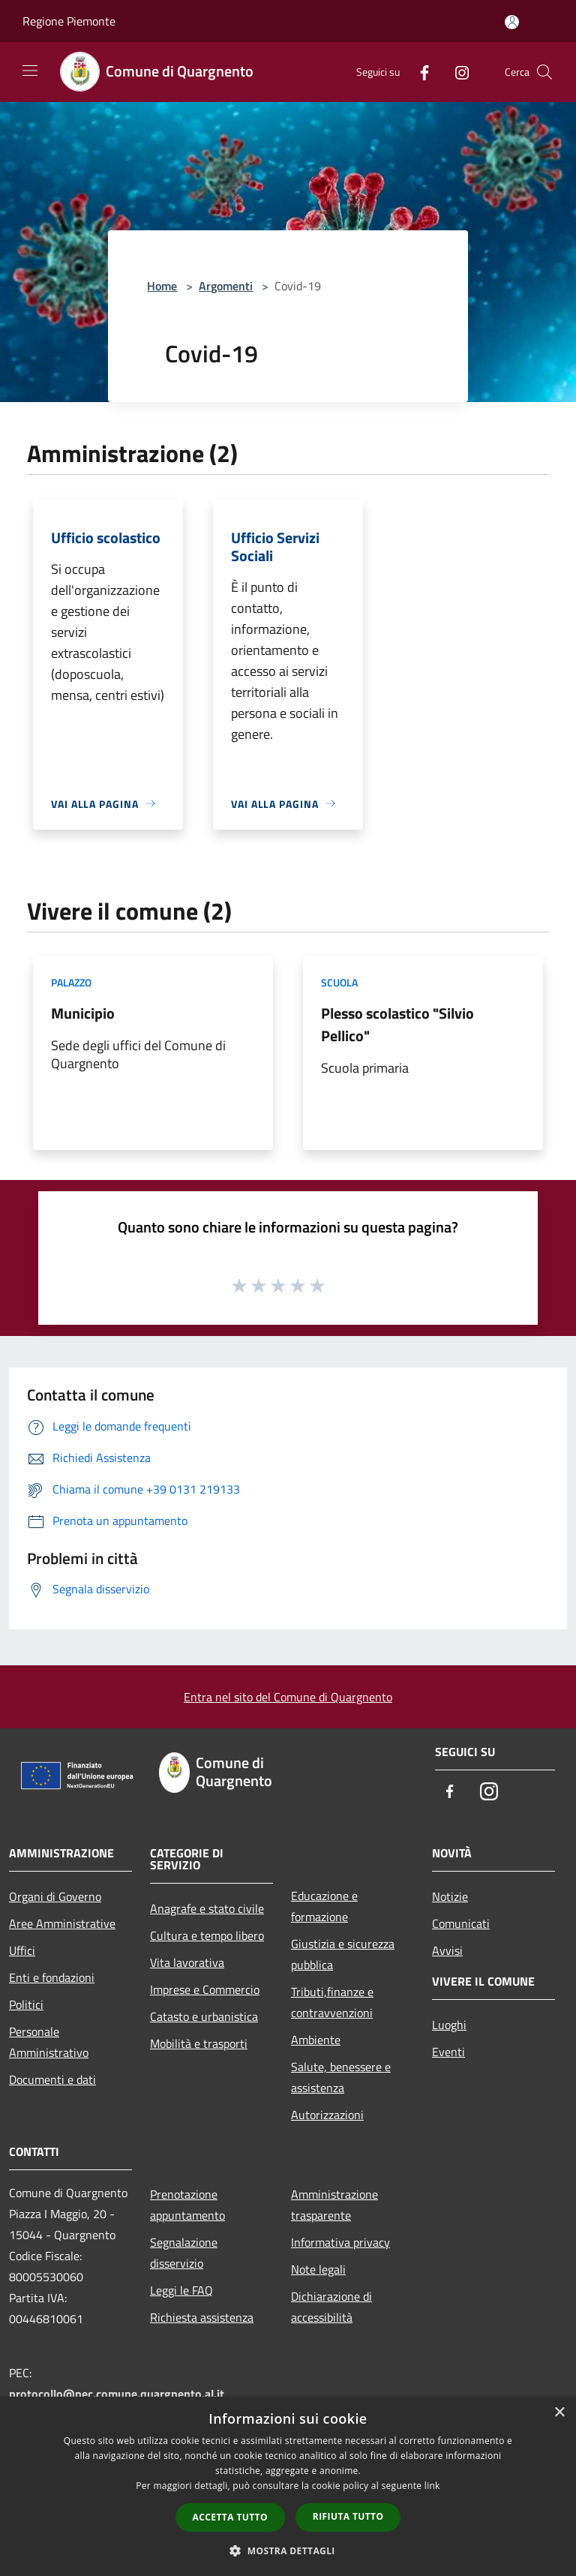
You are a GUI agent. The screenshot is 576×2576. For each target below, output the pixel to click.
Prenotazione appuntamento (187, 2204)
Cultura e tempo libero (207, 1935)
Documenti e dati (52, 2079)
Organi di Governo (55, 1896)
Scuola (339, 982)
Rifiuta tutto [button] (348, 2516)
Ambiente (315, 2040)
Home (162, 286)
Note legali (318, 2269)
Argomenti (226, 286)
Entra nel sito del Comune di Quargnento (288, 1697)
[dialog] (288, 2486)
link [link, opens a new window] (432, 2485)
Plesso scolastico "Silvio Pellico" (397, 1024)
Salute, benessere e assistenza (341, 2077)
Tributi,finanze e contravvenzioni (332, 2002)
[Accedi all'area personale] (511, 22)
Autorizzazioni (327, 2115)
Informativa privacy (340, 2242)
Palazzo (71, 982)
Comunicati (461, 1923)
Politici (26, 2004)
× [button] (559, 2412)
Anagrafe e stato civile (207, 1908)
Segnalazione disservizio (184, 2252)
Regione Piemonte (69, 21)
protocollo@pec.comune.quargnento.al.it (116, 2394)
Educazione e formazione (324, 1906)
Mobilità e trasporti (199, 2043)
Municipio (83, 1013)
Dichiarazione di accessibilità (331, 2306)
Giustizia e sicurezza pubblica (342, 1954)
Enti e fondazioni (51, 1977)
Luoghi (449, 2025)
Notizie (450, 1896)
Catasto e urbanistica (204, 2016)
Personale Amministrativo (48, 2041)
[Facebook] (419, 72)
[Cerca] (545, 72)
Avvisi (447, 1950)
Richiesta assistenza (202, 2317)
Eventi (448, 2052)
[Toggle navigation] (30, 71)
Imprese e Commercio (205, 1989)
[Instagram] (456, 72)
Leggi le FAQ (181, 2290)
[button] (288, 2550)
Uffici (22, 1950)
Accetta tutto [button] (230, 2517)
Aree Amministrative (62, 1923)
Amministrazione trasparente (334, 2204)
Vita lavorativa (187, 1962)
